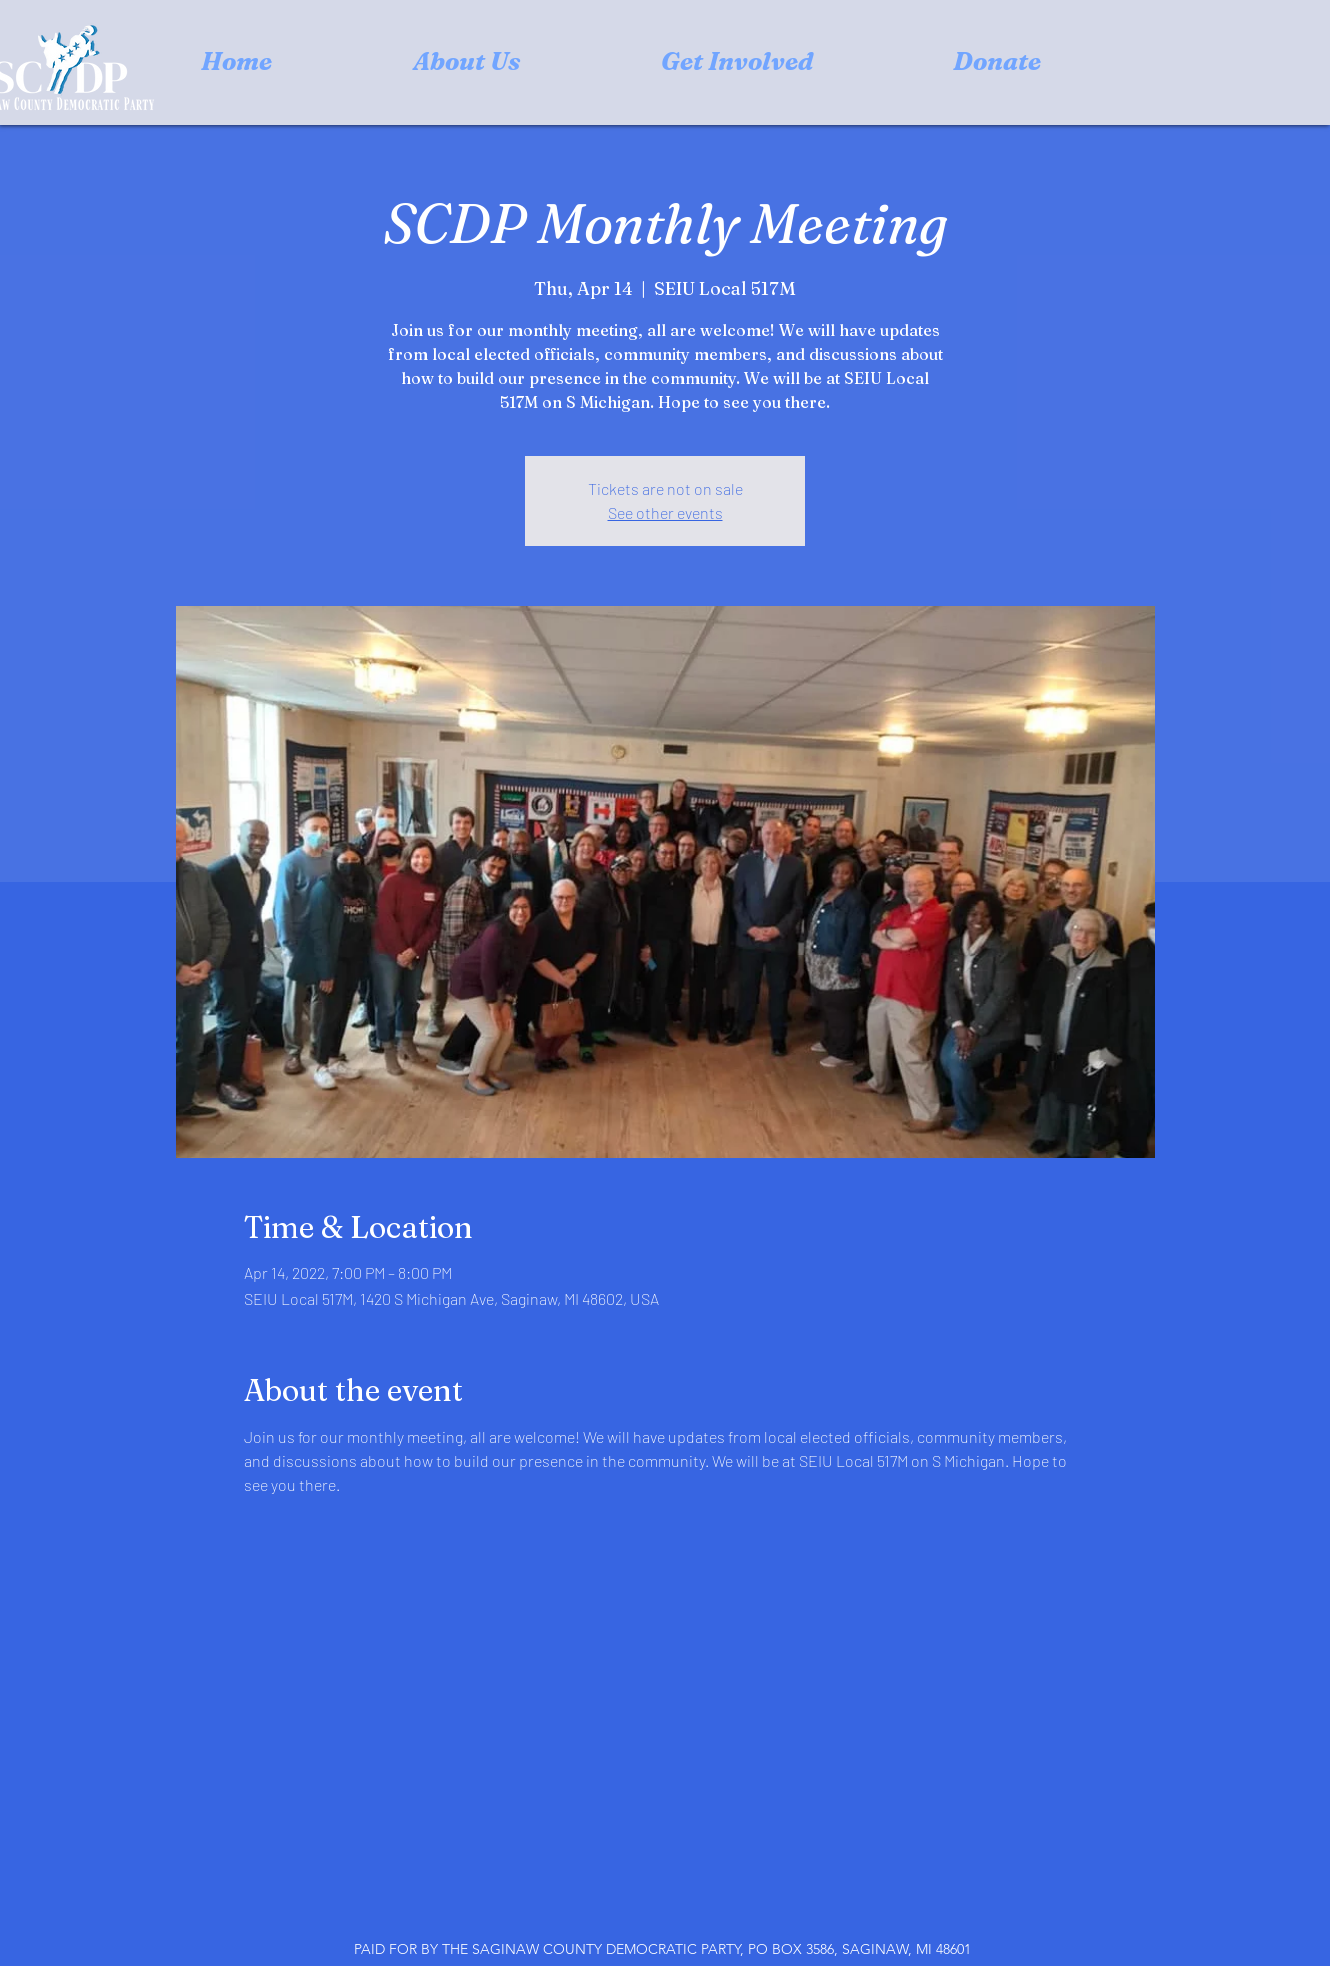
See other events (665, 512)
